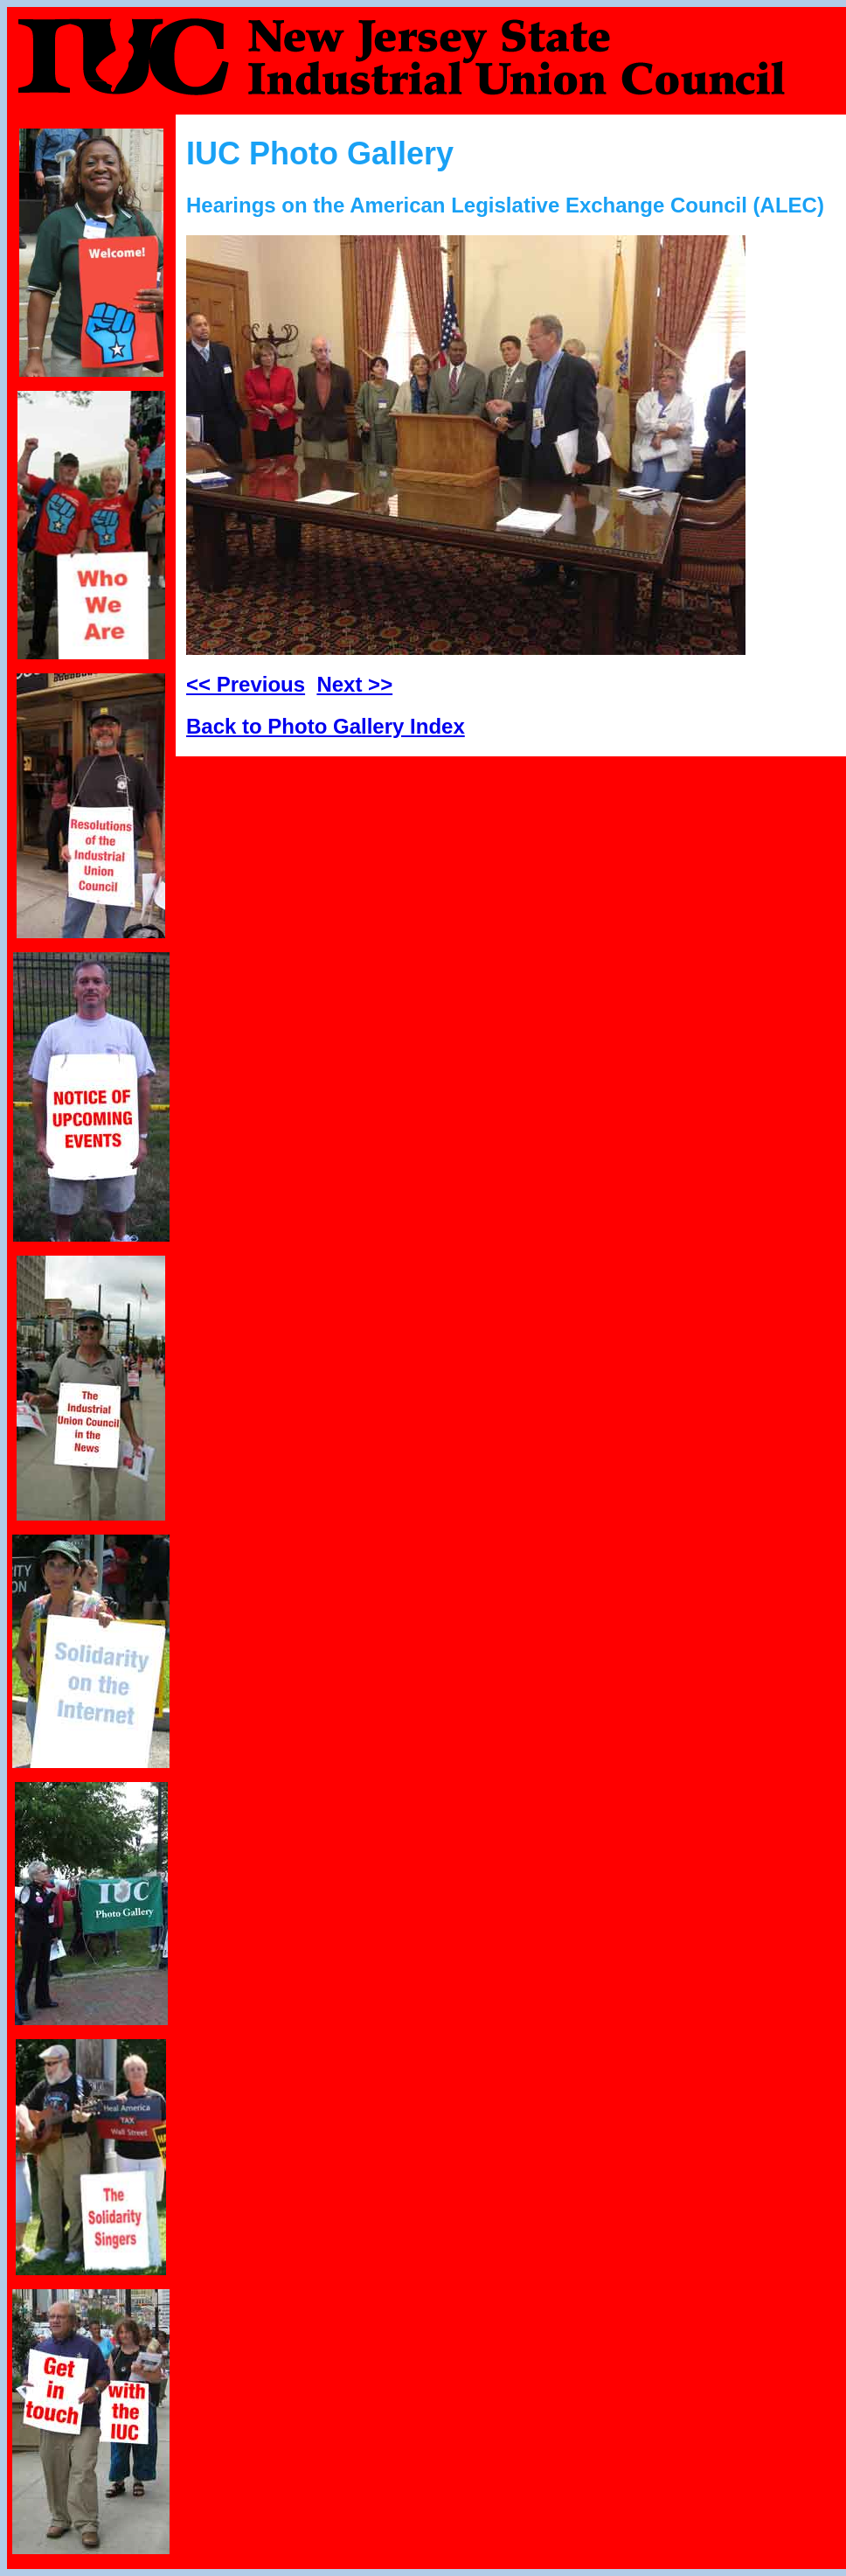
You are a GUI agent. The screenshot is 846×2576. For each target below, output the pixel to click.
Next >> (354, 684)
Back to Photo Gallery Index (325, 726)
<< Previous (245, 684)
